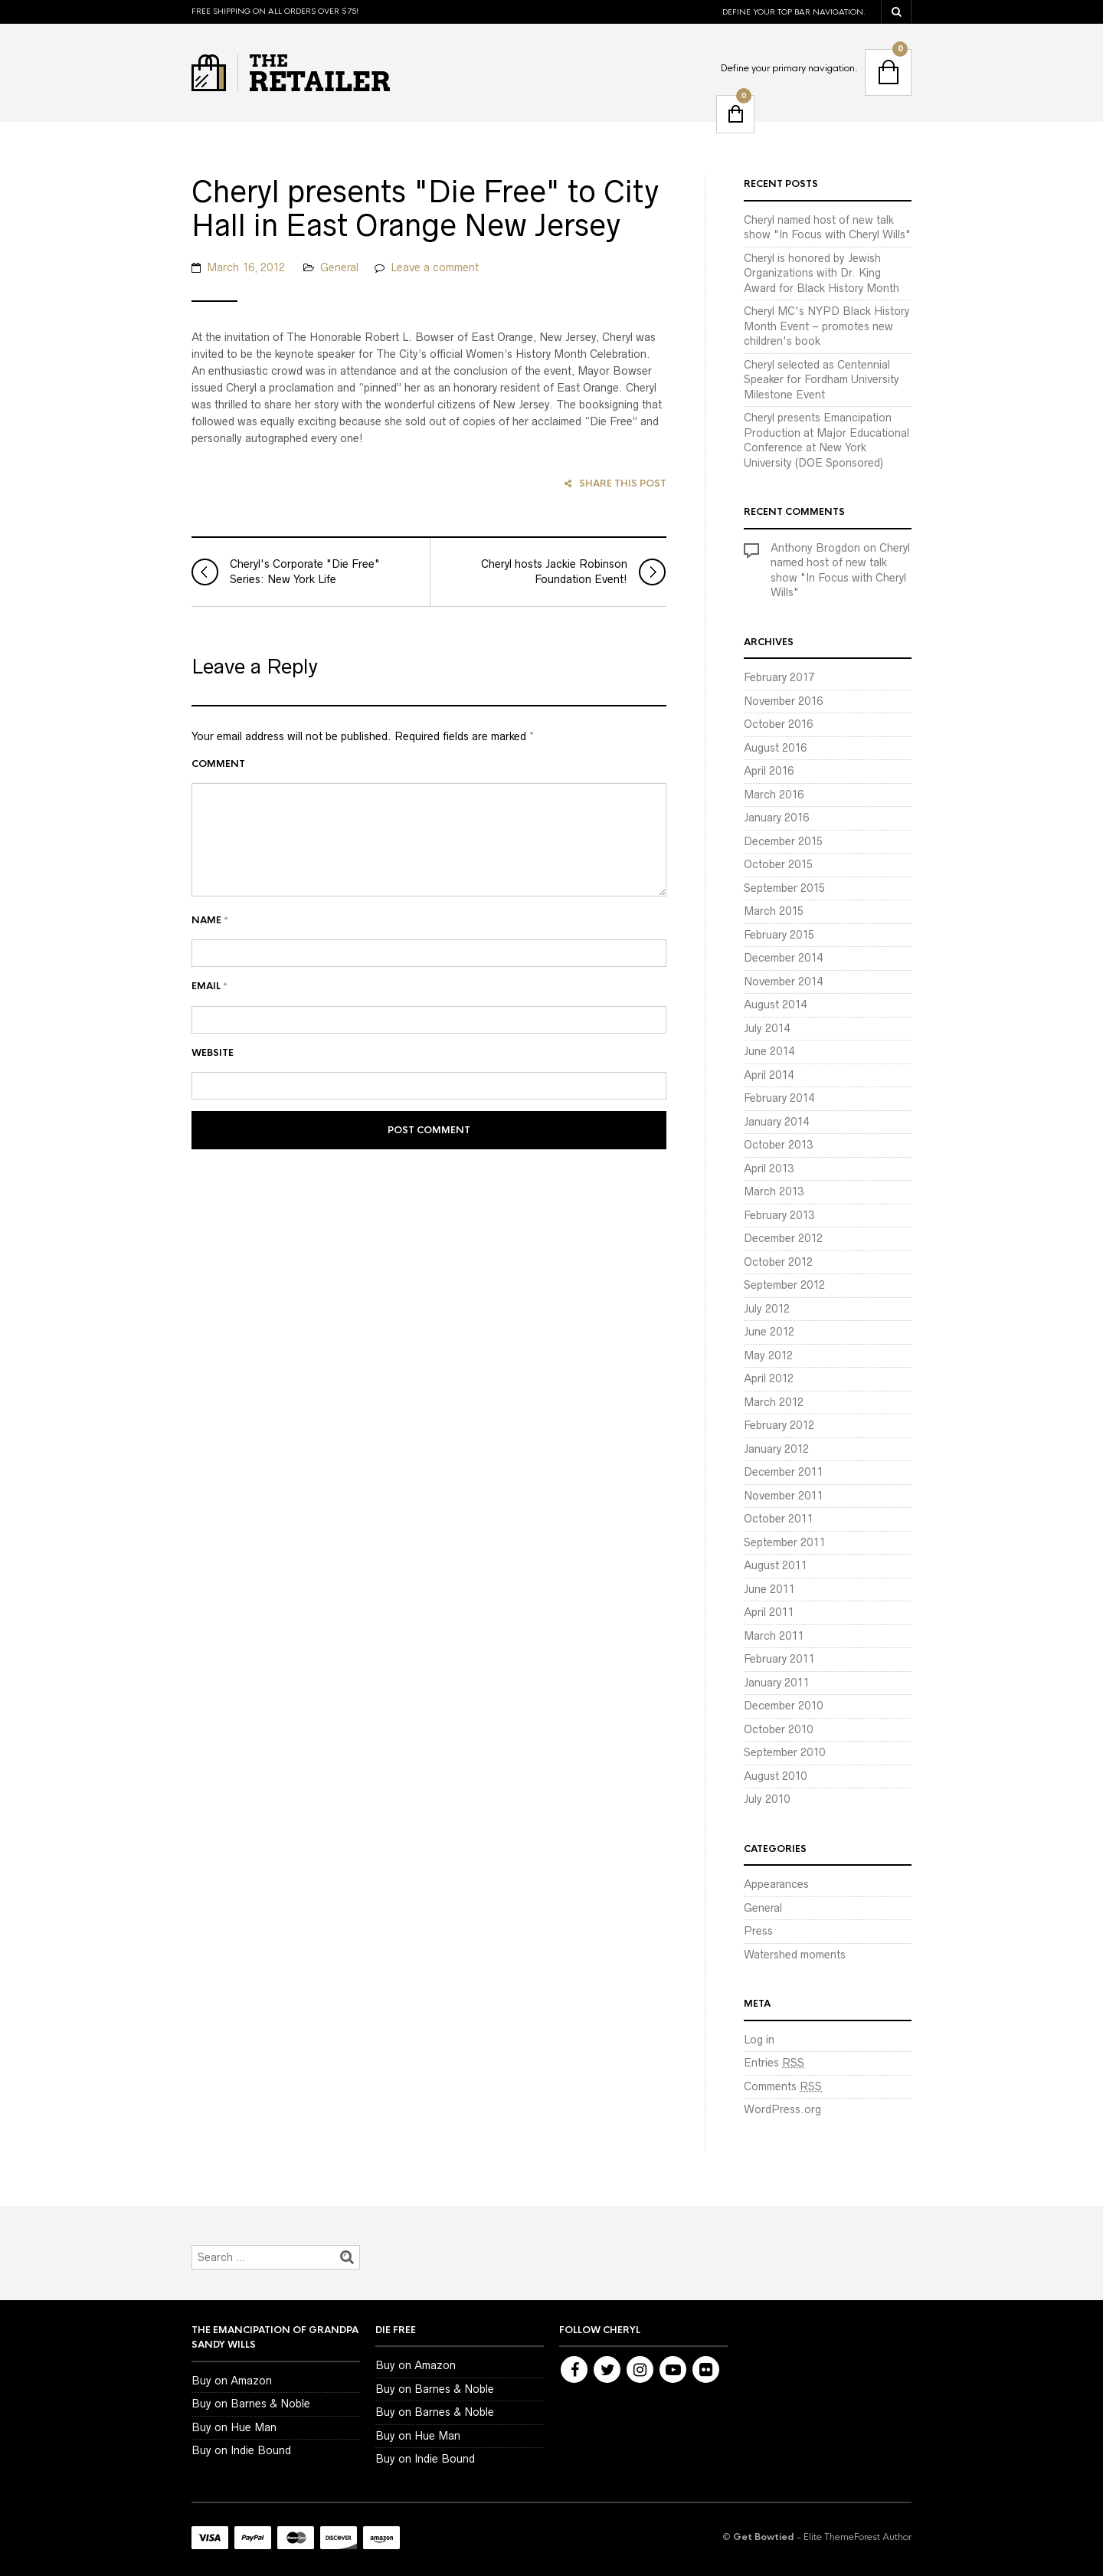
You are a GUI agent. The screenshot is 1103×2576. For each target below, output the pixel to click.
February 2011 (779, 1659)
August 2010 (775, 1776)
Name (209, 963)
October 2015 (778, 864)
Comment (218, 807)
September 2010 (784, 1752)
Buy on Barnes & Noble (250, 2403)
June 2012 (769, 1332)
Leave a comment (435, 310)
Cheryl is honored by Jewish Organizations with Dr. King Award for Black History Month (821, 273)
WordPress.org (782, 2109)
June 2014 (769, 1051)
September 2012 (784, 1285)
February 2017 (779, 677)
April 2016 (769, 771)
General (339, 310)
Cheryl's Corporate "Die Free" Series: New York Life (285, 615)
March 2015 (774, 911)
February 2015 (779, 935)
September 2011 (784, 1542)
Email (209, 1030)
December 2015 (783, 841)
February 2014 (779, 1098)
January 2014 (776, 1122)
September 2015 (784, 888)
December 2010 (783, 1705)
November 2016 (783, 701)
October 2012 (778, 1262)
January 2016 (776, 817)
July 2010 (767, 1799)
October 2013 (778, 1145)
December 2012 (783, 1238)
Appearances (776, 1884)
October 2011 (778, 1518)
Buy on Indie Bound (241, 2450)
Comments (783, 2086)
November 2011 (783, 1496)
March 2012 (774, 1402)
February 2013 (779, 1215)
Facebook (574, 2369)
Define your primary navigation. (789, 68)
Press (758, 1931)
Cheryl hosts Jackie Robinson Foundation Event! (573, 615)
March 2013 (774, 1191)
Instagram (640, 2369)
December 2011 (783, 1472)
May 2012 (768, 1355)
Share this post (615, 527)
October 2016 (778, 724)
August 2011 (775, 1565)
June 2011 (769, 1589)
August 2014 (775, 1004)
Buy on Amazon (231, 2380)
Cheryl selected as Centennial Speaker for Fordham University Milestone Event (821, 380)
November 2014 (783, 981)
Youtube (673, 2369)
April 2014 (769, 1075)
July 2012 (767, 1309)
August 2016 (775, 748)
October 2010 (778, 1729)
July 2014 (767, 1028)
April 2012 (769, 1378)
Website (212, 1096)
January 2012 (776, 1449)
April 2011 (769, 1612)
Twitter (607, 2369)
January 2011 (776, 1682)
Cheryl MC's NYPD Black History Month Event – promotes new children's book (826, 326)
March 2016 (774, 794)
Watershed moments (795, 1954)
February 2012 (779, 1425)
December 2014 (783, 958)
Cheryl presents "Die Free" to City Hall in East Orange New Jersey (415, 230)
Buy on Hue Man (234, 2427)
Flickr (706, 2369)
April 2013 (769, 1168)
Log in (759, 2040)
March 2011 (774, 1636)
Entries (774, 2063)
